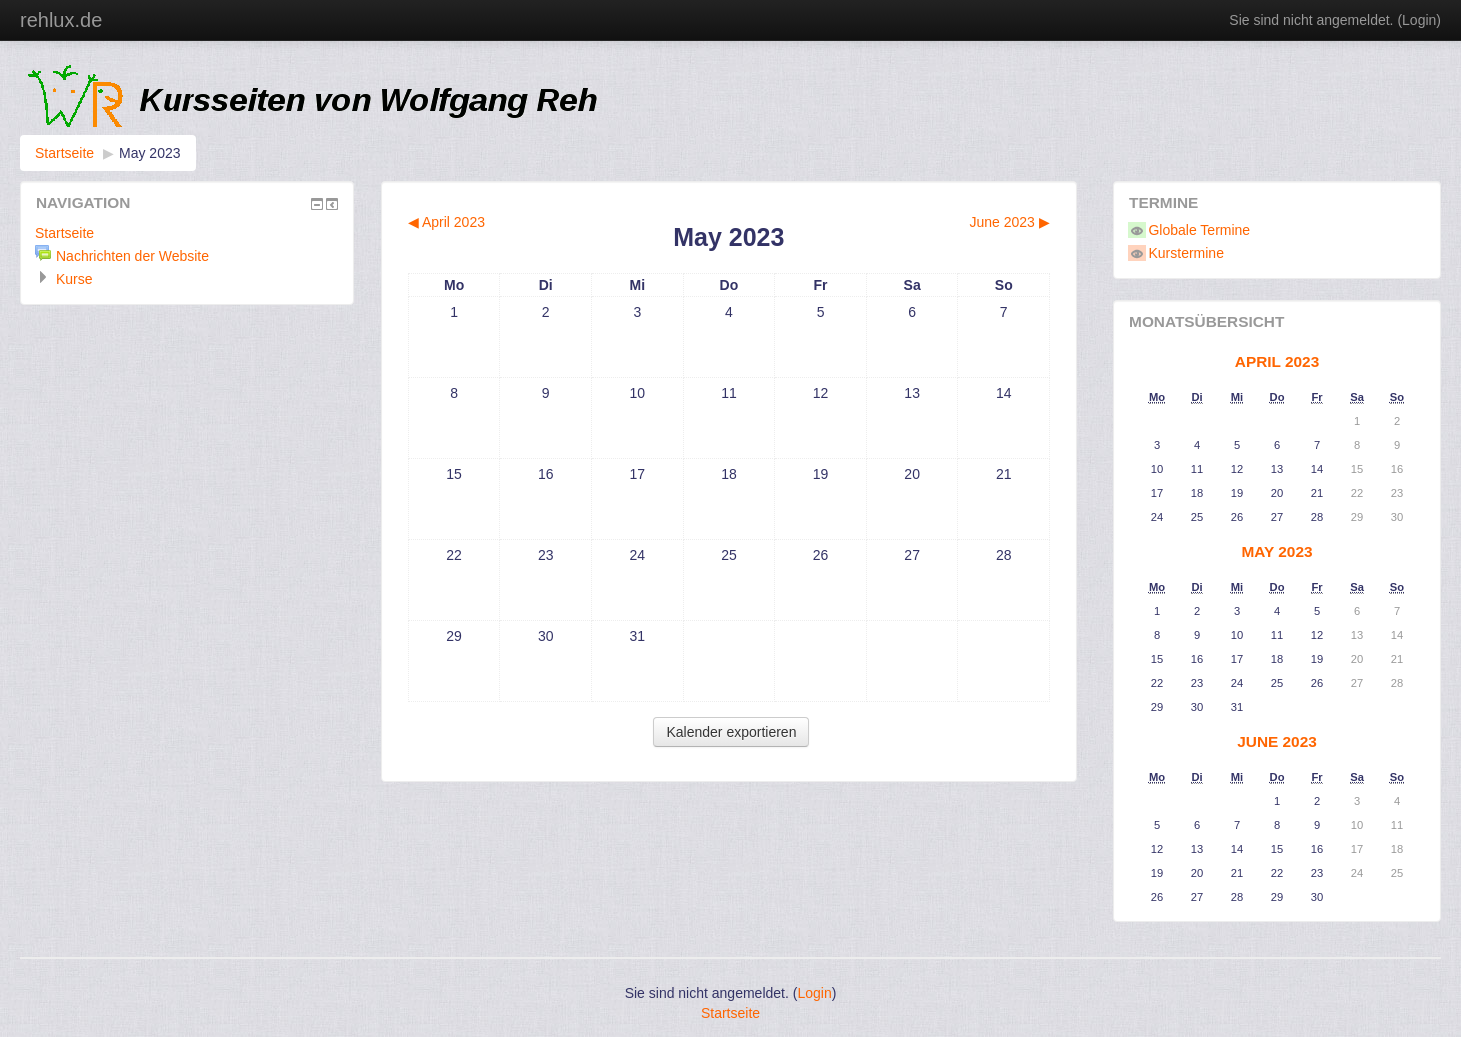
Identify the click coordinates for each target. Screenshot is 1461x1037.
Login (1419, 20)
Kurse (74, 279)
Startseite (64, 153)
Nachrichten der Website (132, 256)
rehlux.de (61, 20)
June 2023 (1277, 741)
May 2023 (149, 153)
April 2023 (1277, 361)
